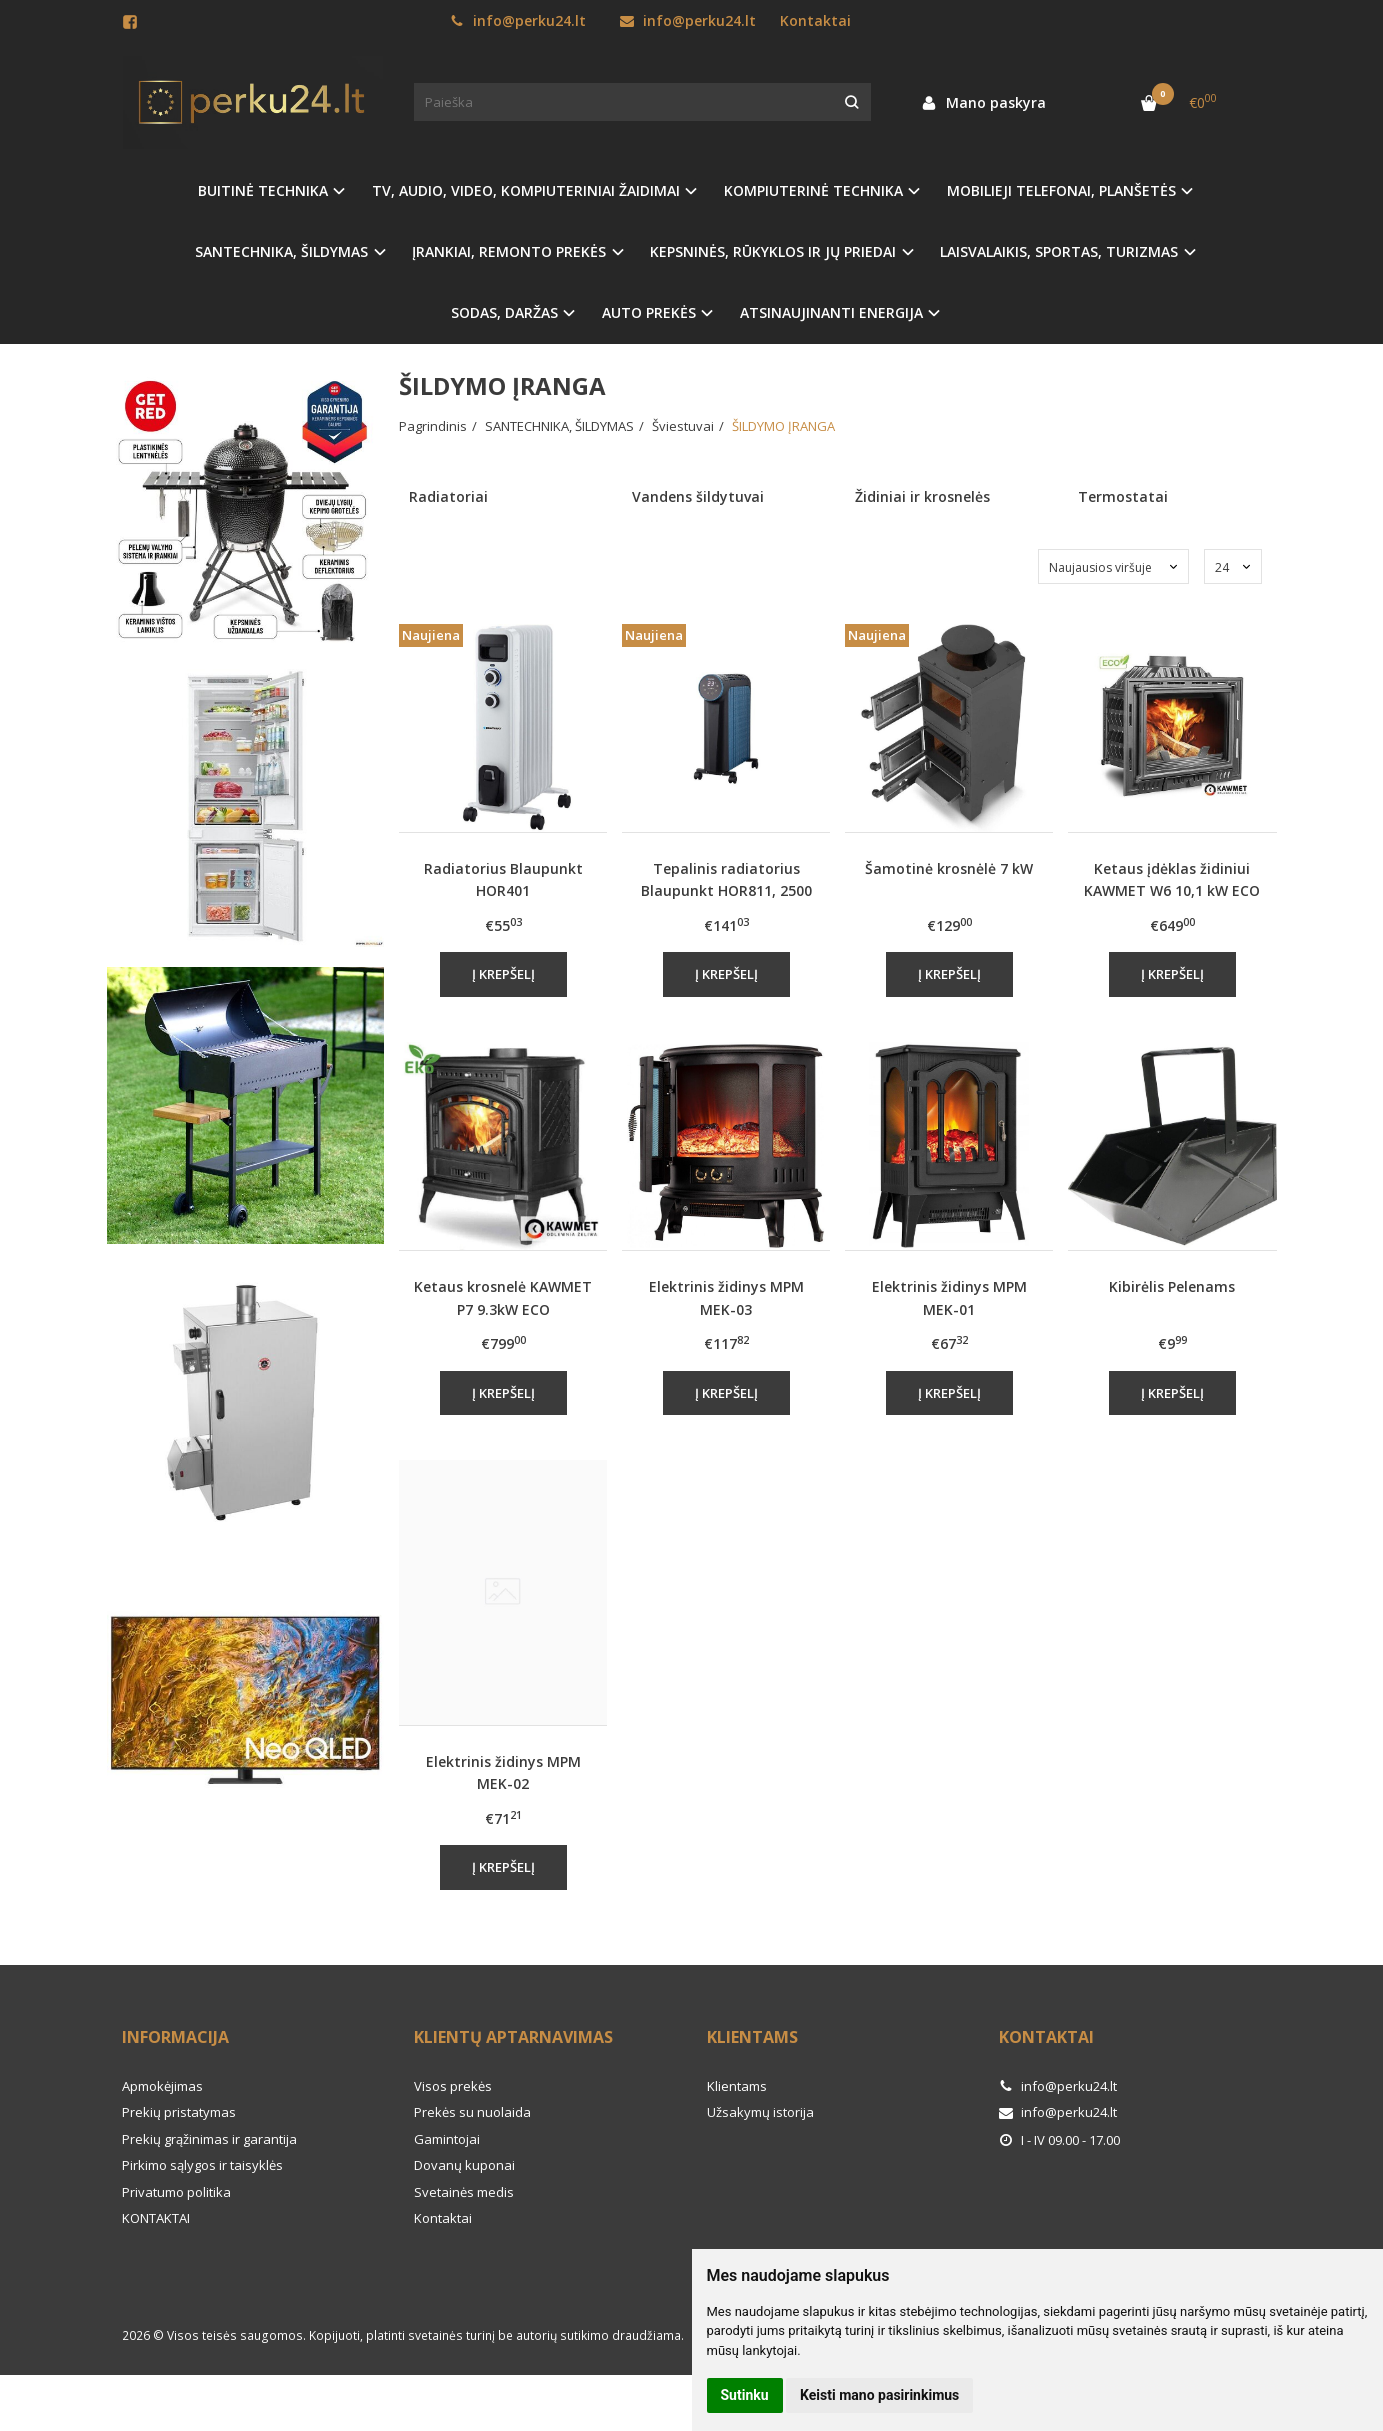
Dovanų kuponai (464, 2165)
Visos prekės (453, 2086)
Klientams (752, 2037)
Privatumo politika (176, 2192)
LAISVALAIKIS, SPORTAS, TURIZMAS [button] (1059, 251)
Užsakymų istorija (760, 2112)
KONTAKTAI (156, 2218)
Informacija (175, 2037)
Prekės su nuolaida (472, 2112)
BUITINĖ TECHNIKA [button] (263, 190)
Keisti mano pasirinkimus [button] (879, 2395)
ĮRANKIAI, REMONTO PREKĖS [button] (509, 251)
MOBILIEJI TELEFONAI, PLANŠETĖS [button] (1061, 190)
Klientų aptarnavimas (513, 2037)
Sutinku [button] (745, 2395)
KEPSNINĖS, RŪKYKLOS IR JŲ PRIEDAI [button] (773, 251)
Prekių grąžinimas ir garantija (209, 2139)
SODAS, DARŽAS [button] (504, 312)
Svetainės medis (464, 2192)
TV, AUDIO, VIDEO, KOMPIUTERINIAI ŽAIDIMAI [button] (526, 190)
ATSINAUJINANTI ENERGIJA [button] (831, 312)
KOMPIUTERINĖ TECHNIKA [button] (813, 190)
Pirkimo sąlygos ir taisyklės (202, 2165)
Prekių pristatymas (179, 2112)
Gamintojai (447, 2139)
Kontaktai (815, 20)
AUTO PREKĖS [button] (649, 312)
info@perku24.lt (518, 20)
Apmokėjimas (162, 2086)
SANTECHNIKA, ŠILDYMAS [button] (281, 251)
